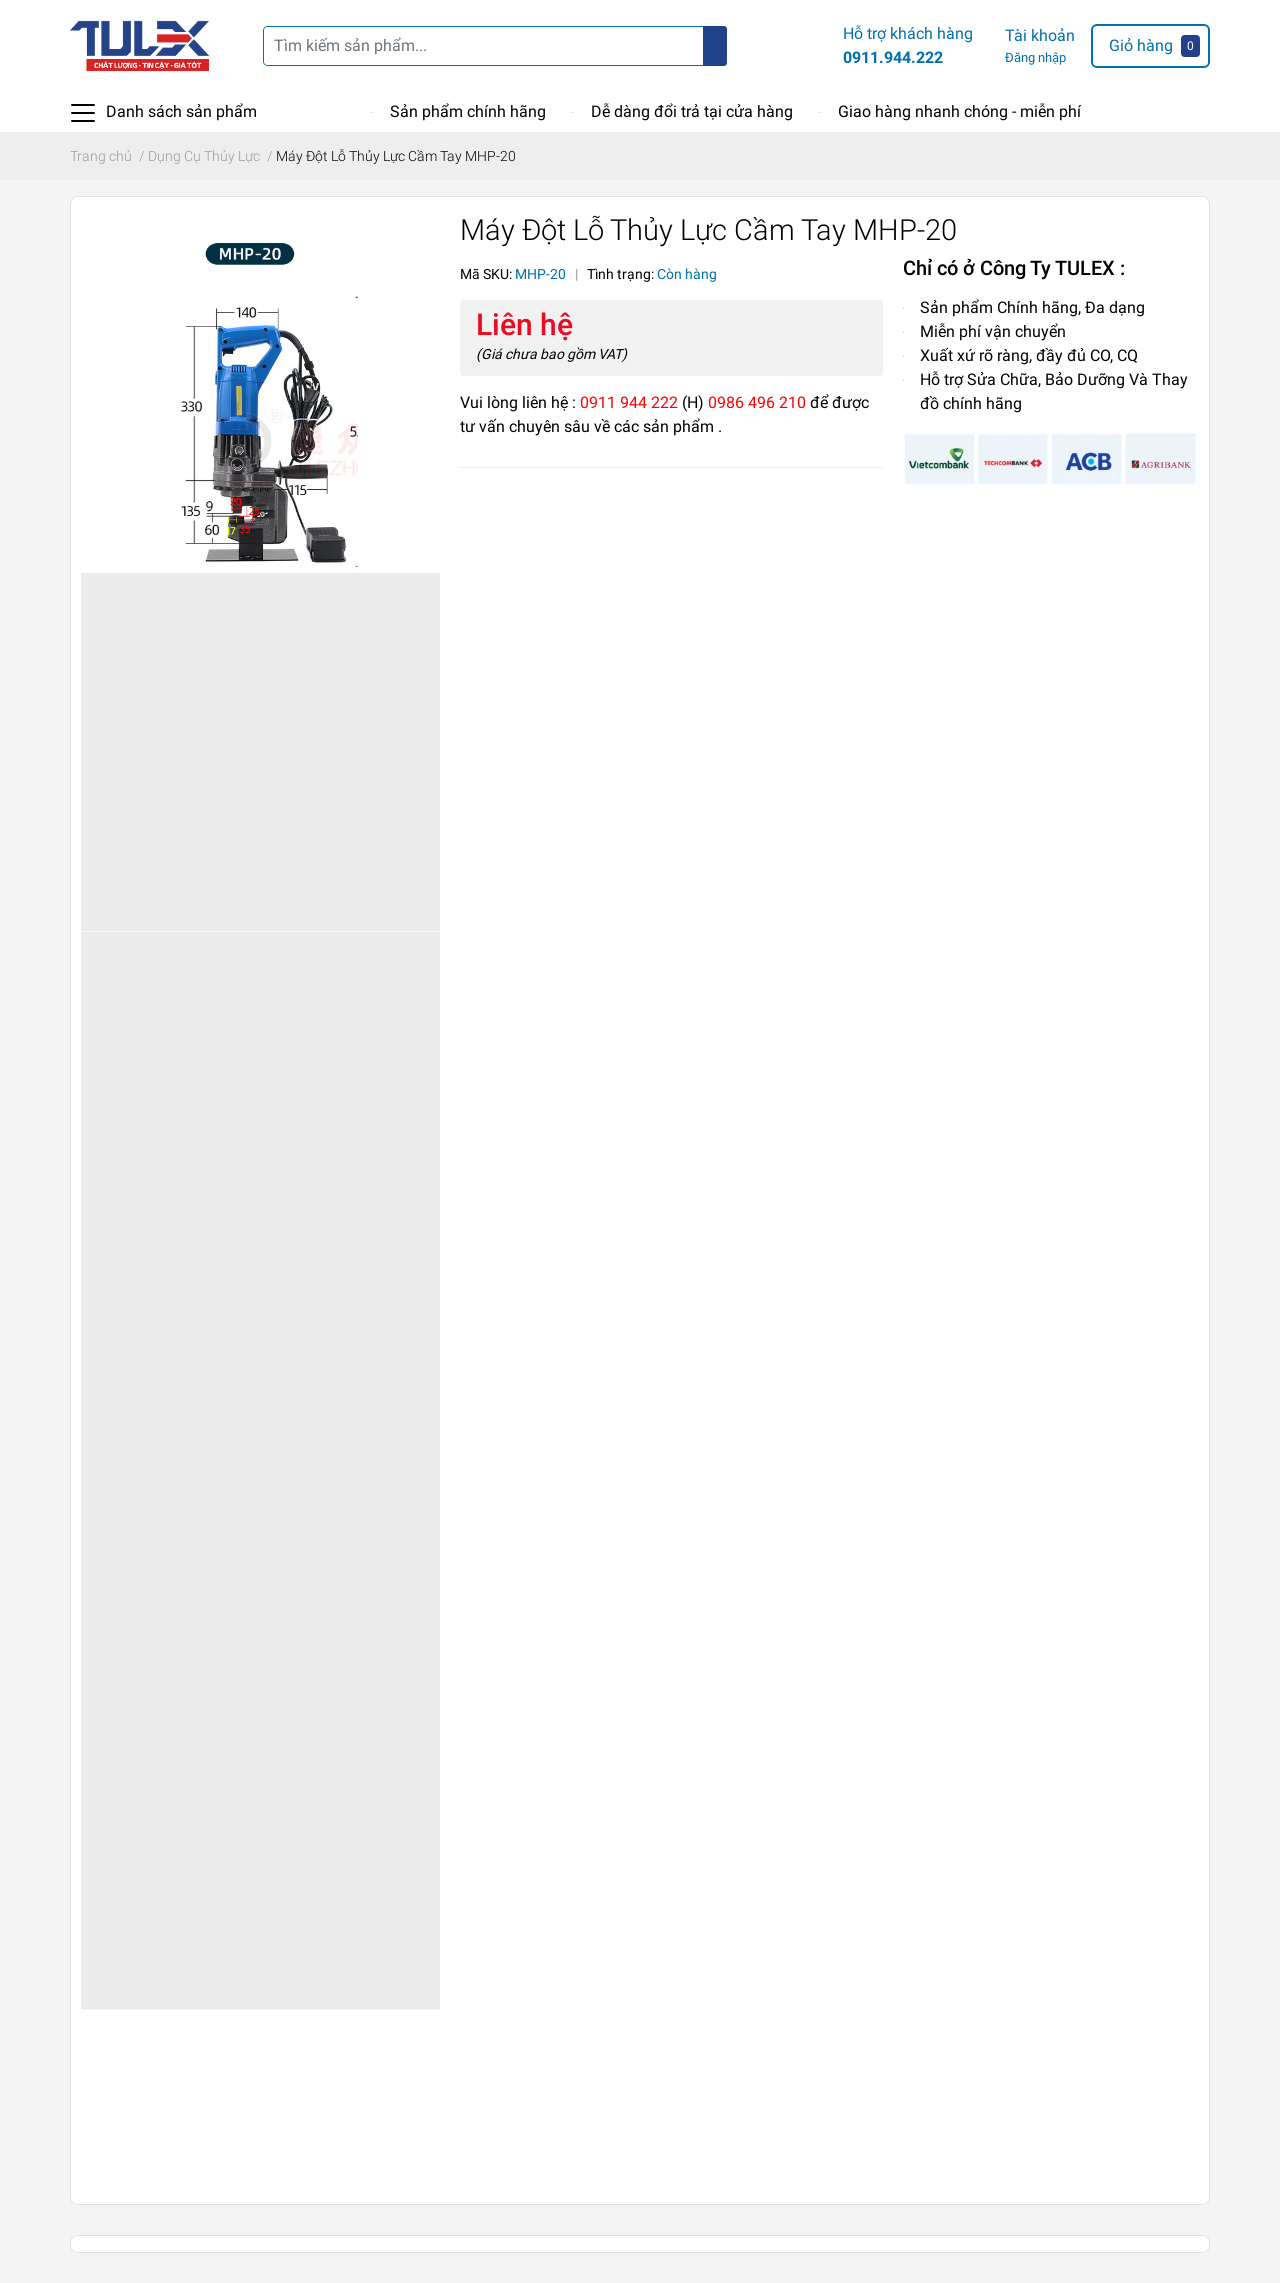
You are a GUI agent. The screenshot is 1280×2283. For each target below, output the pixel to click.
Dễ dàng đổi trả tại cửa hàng (692, 111)
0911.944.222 (893, 57)
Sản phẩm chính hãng (468, 111)
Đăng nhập (1035, 57)
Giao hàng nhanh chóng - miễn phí (959, 111)
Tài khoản (1040, 35)
